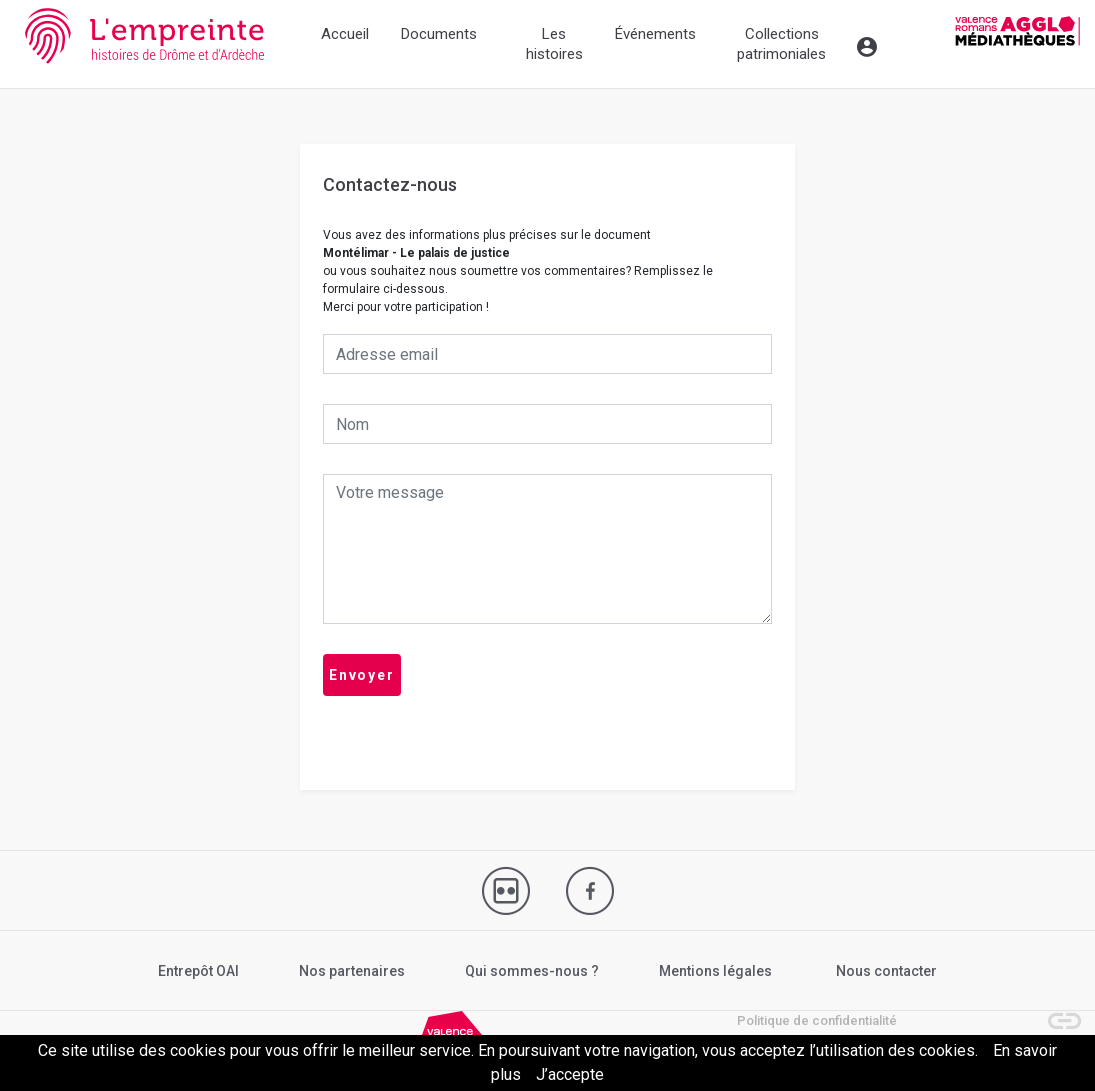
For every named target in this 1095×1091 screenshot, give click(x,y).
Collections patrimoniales (781, 44)
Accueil (345, 34)
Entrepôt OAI (198, 971)
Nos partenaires (352, 971)
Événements (655, 34)
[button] (1055, 1011)
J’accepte (570, 1074)
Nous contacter (886, 971)
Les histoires (554, 44)
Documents (439, 34)
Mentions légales (715, 971)
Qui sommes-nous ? (532, 971)
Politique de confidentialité (817, 1020)
